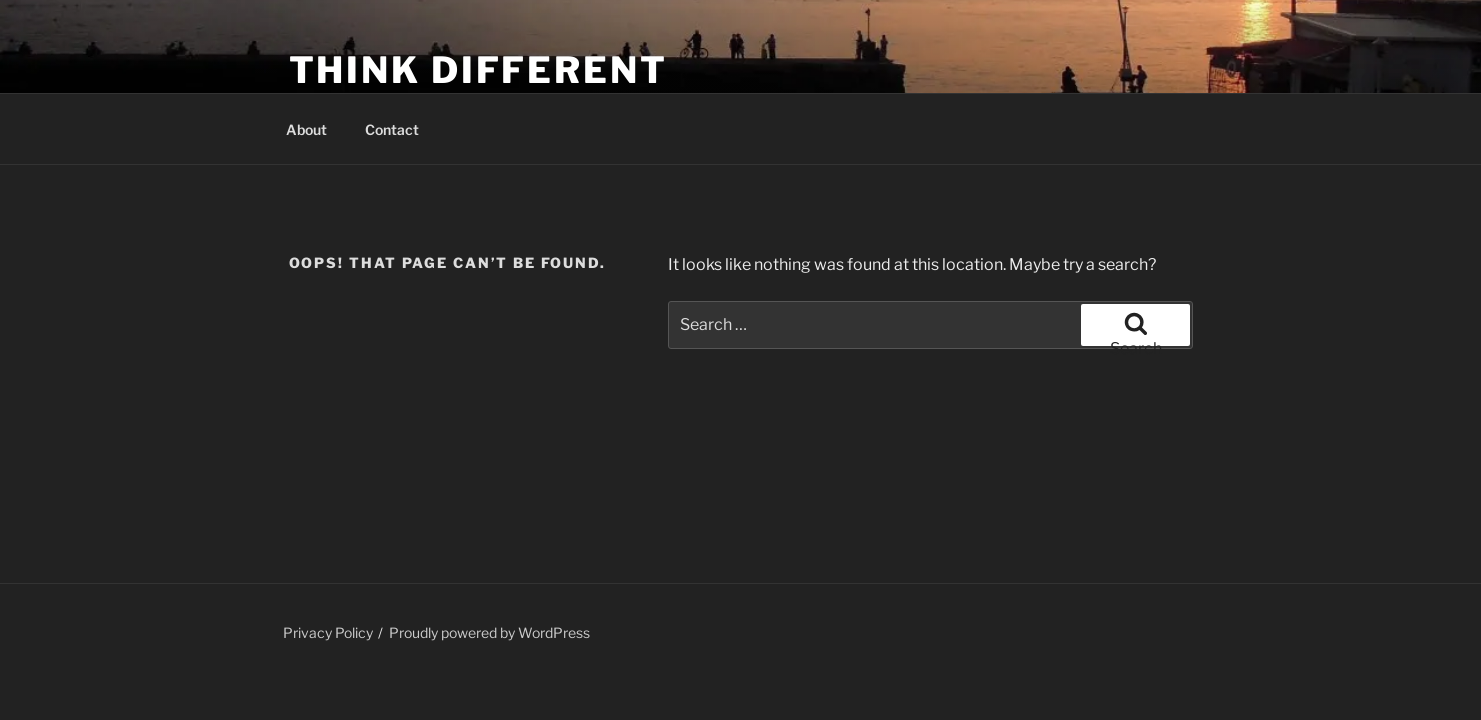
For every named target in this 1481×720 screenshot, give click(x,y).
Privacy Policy (328, 632)
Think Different (478, 70)
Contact (392, 129)
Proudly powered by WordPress (489, 632)
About (306, 129)
